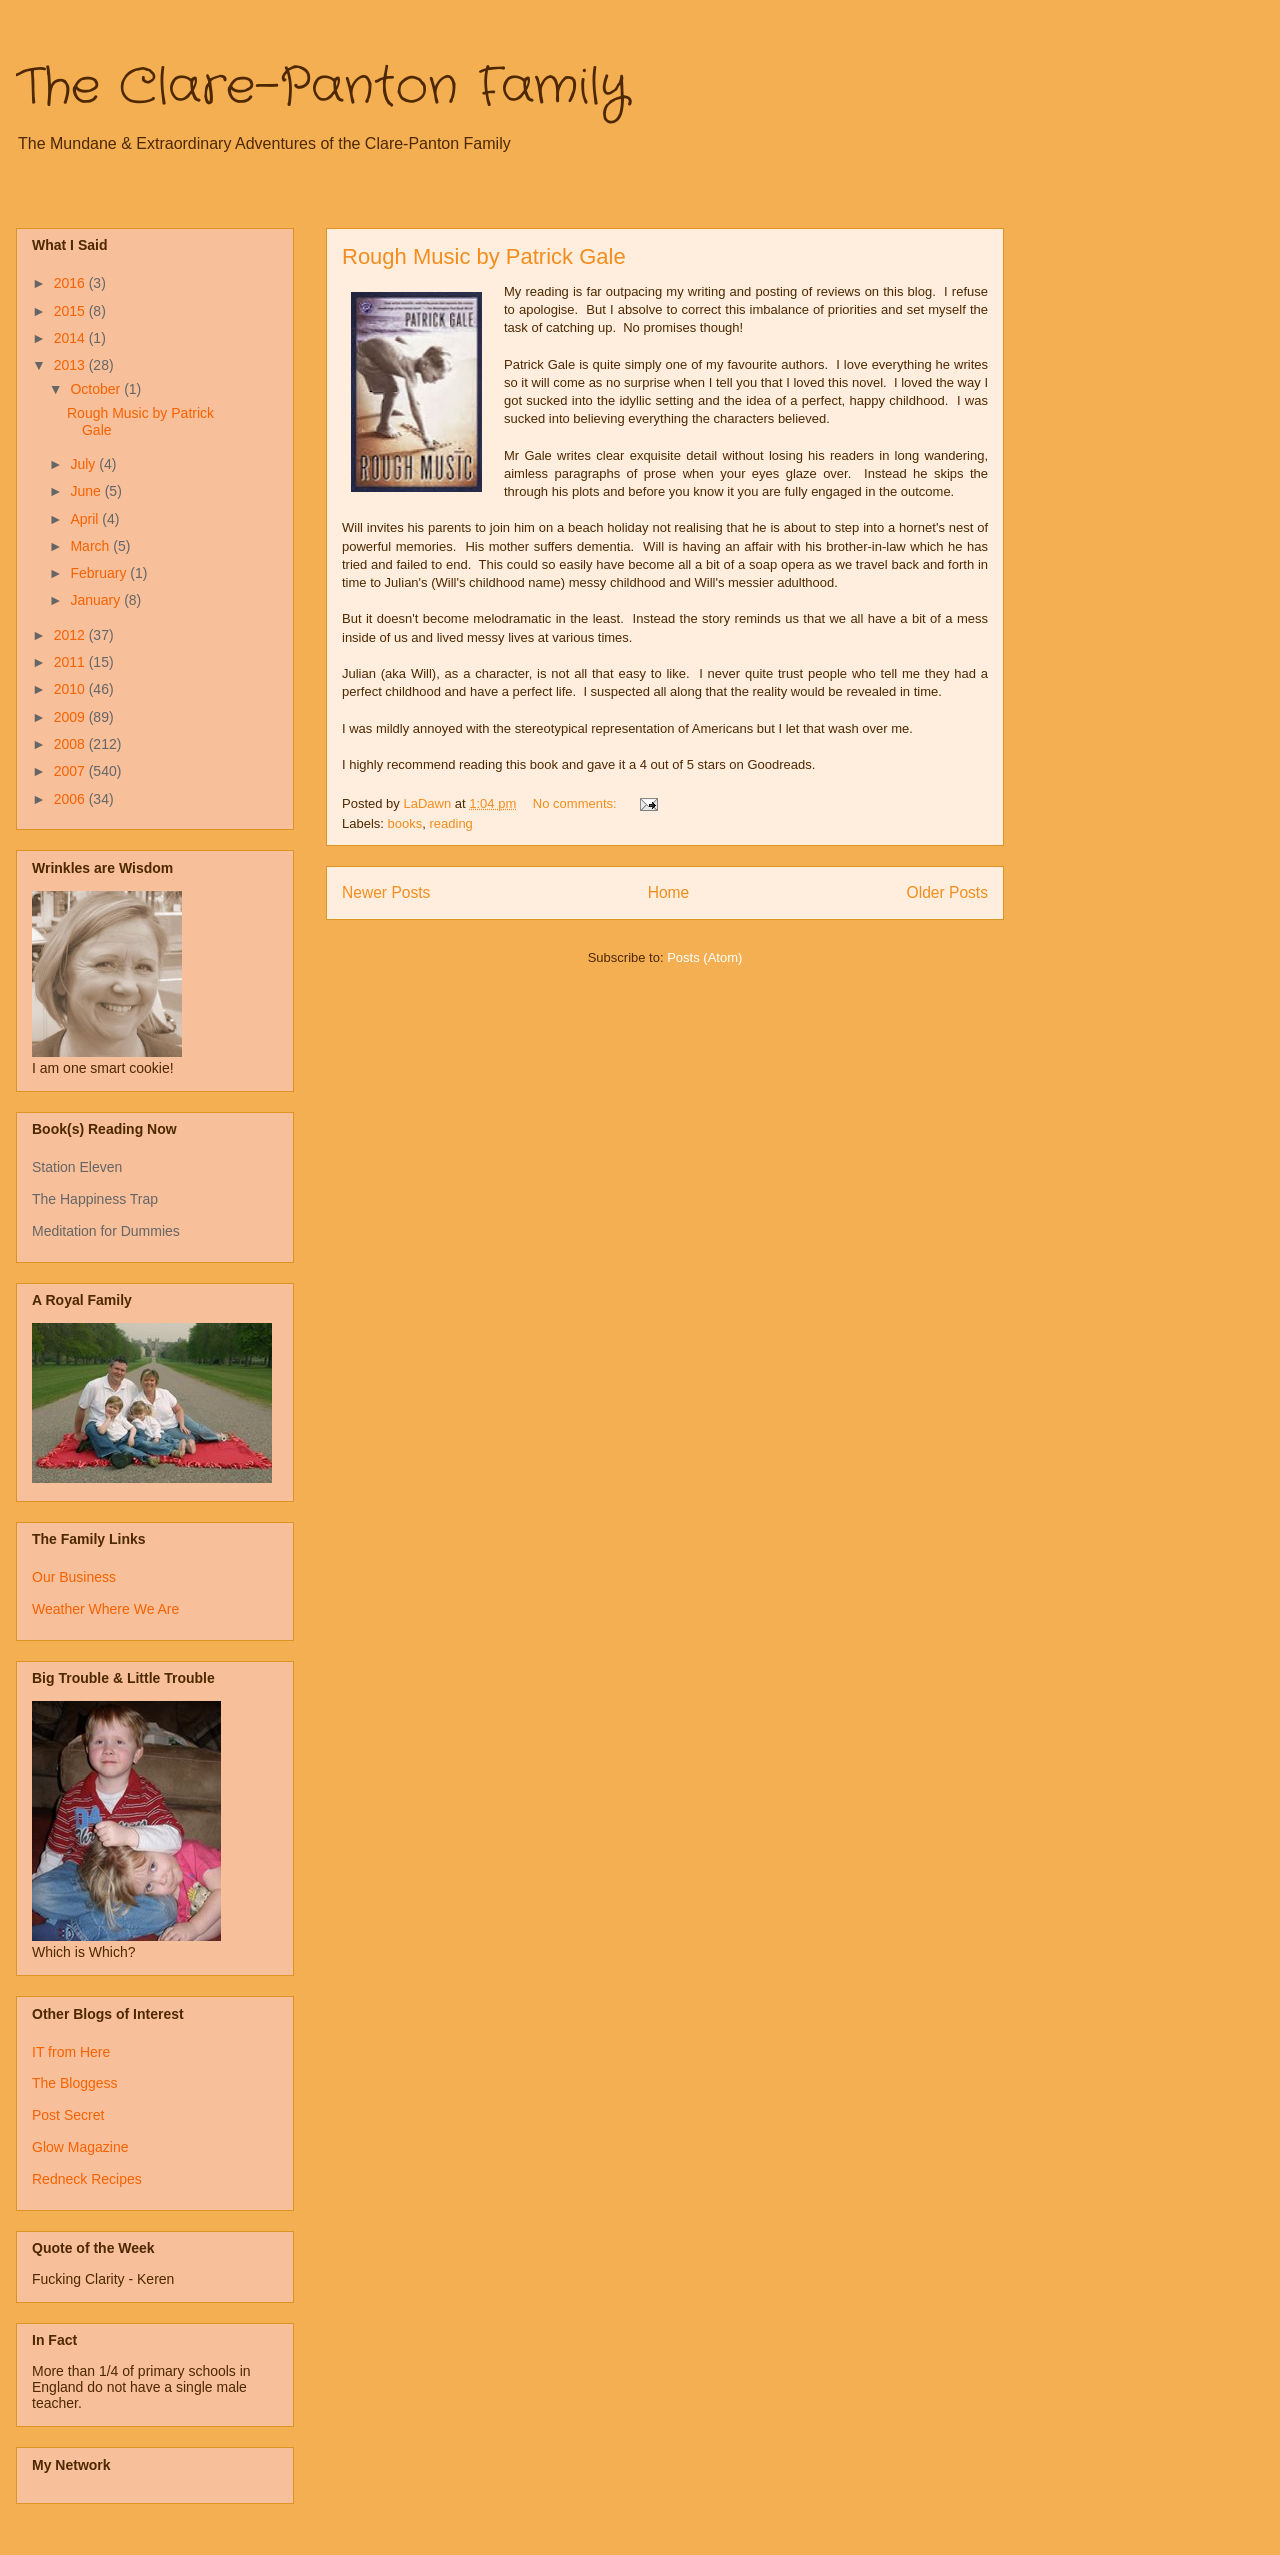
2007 (71, 771)
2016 (71, 283)
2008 (71, 744)
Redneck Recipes (87, 2179)
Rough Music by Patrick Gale (484, 256)
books (405, 823)
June (87, 491)
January (97, 600)
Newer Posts (386, 892)
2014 (71, 338)
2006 (71, 799)
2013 (71, 365)
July (84, 464)
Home (669, 892)
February (100, 573)
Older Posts (947, 892)
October (97, 389)
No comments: (576, 803)
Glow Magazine (80, 2147)
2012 (71, 635)
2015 (71, 311)
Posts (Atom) (704, 957)
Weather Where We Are (105, 1609)
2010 (71, 689)
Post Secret (68, 2115)
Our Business (74, 1577)
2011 (71, 662)
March (91, 546)
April (86, 519)
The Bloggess (75, 2083)
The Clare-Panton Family (322, 88)
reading (450, 823)
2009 (71, 717)
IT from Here (71, 2052)
